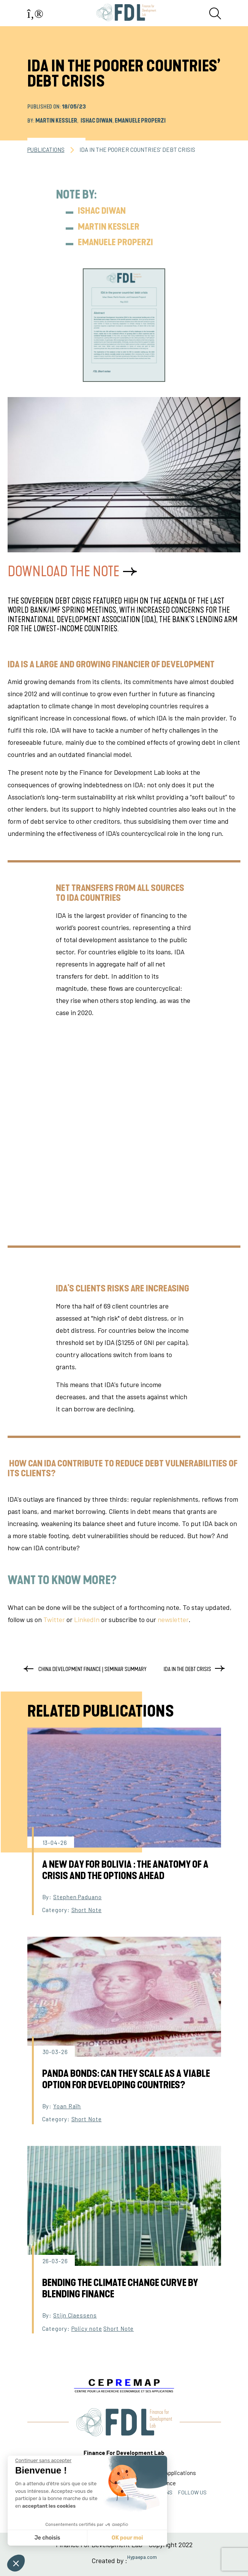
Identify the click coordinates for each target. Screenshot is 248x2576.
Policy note (86, 2328)
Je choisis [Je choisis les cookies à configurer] (47, 2538)
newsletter (173, 1619)
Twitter (54, 1619)
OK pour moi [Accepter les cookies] (127, 2538)
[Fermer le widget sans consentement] (43, 2460)
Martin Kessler (56, 120)
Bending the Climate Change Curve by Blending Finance (120, 2288)
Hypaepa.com (142, 2557)
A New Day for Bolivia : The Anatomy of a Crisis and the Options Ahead (125, 1870)
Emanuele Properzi (140, 120)
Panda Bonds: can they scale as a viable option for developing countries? (126, 2079)
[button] (16, 2563)
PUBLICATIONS (46, 149)
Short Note (86, 1909)
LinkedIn (87, 1619)
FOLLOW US (192, 2492)
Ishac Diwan (96, 120)
